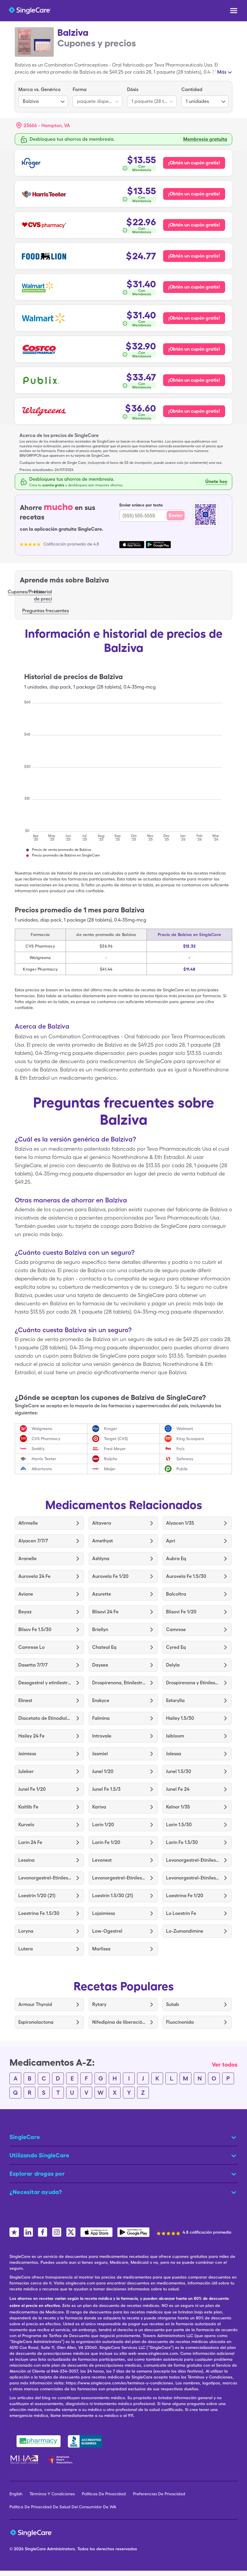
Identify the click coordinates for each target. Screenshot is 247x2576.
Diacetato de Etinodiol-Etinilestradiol (45, 1718)
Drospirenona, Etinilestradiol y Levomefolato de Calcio (119, 1683)
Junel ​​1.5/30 (178, 1771)
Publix (182, 1468)
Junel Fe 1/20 (32, 1789)
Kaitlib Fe (28, 1807)
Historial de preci (43, 595)
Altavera (101, 1523)
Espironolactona (35, 2022)
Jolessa (173, 1753)
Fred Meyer (115, 1448)
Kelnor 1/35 (178, 1807)
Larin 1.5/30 (179, 1824)
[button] (43, 125)
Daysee (100, 1665)
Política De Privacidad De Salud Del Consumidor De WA (62, 2506)
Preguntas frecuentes (45, 610)
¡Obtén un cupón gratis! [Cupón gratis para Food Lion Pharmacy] (194, 256)
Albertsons (42, 1468)
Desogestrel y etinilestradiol (45, 1683)
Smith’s (38, 1448)
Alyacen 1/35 (180, 1523)
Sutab (172, 2004)
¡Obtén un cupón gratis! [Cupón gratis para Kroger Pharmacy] (194, 163)
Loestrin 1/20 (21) (37, 1895)
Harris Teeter (44, 1458)
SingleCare (35, 2548)
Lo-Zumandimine (184, 1931)
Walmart (184, 1428)
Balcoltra (176, 1594)
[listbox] (43, 96)
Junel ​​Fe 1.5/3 (106, 1789)
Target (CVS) (116, 1438)
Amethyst (102, 1541)
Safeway (184, 1458)
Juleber (26, 1771)
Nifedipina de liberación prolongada (119, 2022)
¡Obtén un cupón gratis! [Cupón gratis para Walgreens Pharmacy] (194, 411)
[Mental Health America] (24, 2459)
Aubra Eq (176, 1558)
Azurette (101, 1594)
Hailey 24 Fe (31, 1736)
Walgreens (42, 1428)
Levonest (102, 1860)
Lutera (25, 1949)
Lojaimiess (103, 1913)
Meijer (110, 1468)
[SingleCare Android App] (133, 2232)
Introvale (101, 1736)
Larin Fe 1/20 (106, 1842)
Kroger (110, 1428)
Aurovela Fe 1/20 (110, 1576)
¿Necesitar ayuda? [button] (35, 2191)
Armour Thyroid (35, 2004)
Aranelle (27, 1558)
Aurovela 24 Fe (34, 1576)
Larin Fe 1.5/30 (182, 1842)
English (15, 2493)
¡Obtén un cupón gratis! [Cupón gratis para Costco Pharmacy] (194, 349)
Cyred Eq (176, 1647)
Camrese (176, 1629)
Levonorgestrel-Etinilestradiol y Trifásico (193, 1878)
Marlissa (101, 1949)
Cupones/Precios (26, 592)
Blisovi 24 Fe (105, 1612)
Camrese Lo (31, 1647)
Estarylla (175, 1700)
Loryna (25, 1931)
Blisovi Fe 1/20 (181, 1612)
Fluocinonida (180, 2022)
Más (221, 72)
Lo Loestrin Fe (181, 1913)
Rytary (99, 2004)
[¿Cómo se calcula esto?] (139, 168)
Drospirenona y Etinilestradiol (193, 1683)
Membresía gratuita (205, 139)
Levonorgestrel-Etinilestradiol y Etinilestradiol (193, 1860)
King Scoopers (190, 1438)
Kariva (99, 1807)
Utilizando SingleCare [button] (39, 2155)
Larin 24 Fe (30, 1842)
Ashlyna (100, 1558)
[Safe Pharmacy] (39, 2441)
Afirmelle (28, 1523)
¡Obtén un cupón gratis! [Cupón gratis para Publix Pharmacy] (194, 380)
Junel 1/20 (102, 1771)
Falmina (101, 1718)
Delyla (173, 1665)
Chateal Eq (104, 1647)
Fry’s (180, 1448)
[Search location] (47, 125)
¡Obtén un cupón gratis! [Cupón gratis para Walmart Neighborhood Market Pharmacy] (194, 287)
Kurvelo (26, 1824)
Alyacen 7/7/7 (33, 1541)
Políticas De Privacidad (104, 2493)
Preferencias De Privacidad (159, 2493)
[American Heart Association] (62, 2459)
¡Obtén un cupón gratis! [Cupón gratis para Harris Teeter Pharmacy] (194, 194)
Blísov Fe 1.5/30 (34, 1629)
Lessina (26, 1860)
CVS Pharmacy (46, 1438)
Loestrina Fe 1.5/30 (38, 1913)
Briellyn (100, 1629)
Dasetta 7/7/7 (33, 1665)
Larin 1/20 (103, 1824)
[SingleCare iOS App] (96, 2232)
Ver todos (225, 2064)
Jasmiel (100, 1753)
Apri (170, 1541)
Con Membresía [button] (141, 168)
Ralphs (110, 1458)
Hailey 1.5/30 (180, 1718)
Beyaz (25, 1612)
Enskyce (100, 1700)
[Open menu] (234, 11)
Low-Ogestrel (107, 1931)
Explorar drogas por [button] (37, 2173)
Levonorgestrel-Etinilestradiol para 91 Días (45, 1878)
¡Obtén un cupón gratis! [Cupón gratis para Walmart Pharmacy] (194, 318)
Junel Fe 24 (177, 1789)
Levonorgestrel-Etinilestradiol (119, 1878)
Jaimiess (27, 1753)
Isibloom (175, 1736)
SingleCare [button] (24, 2137)
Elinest (25, 1700)
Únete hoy (216, 481)
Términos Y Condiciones (52, 2493)
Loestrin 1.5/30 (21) (112, 1895)
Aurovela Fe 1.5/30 (186, 1576)
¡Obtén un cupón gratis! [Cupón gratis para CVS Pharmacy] (194, 225)
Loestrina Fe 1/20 (184, 1895)
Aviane (25, 1594)
